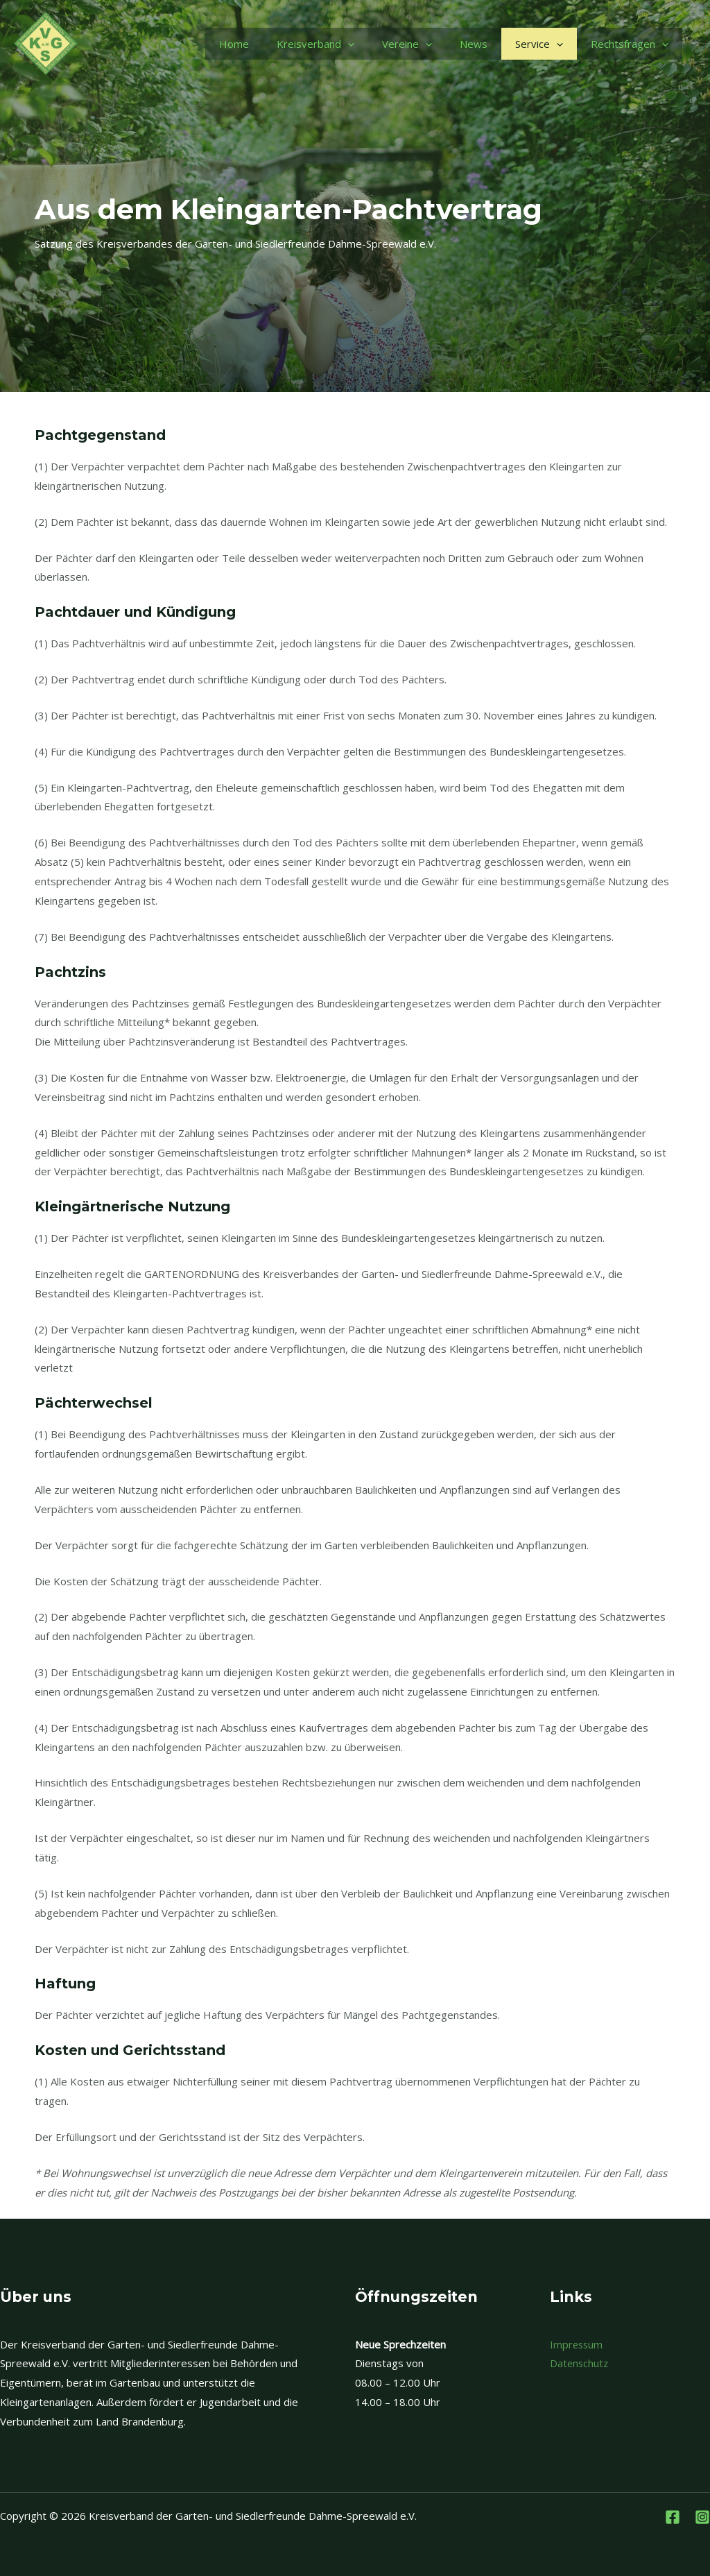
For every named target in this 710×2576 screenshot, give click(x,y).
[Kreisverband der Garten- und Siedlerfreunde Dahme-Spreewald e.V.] (46, 42)
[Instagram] (702, 2517)
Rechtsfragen (629, 43)
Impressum (577, 2344)
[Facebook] (672, 2517)
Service (539, 43)
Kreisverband (315, 43)
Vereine (407, 43)
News (473, 44)
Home (234, 44)
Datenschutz (580, 2363)
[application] (347, 43)
